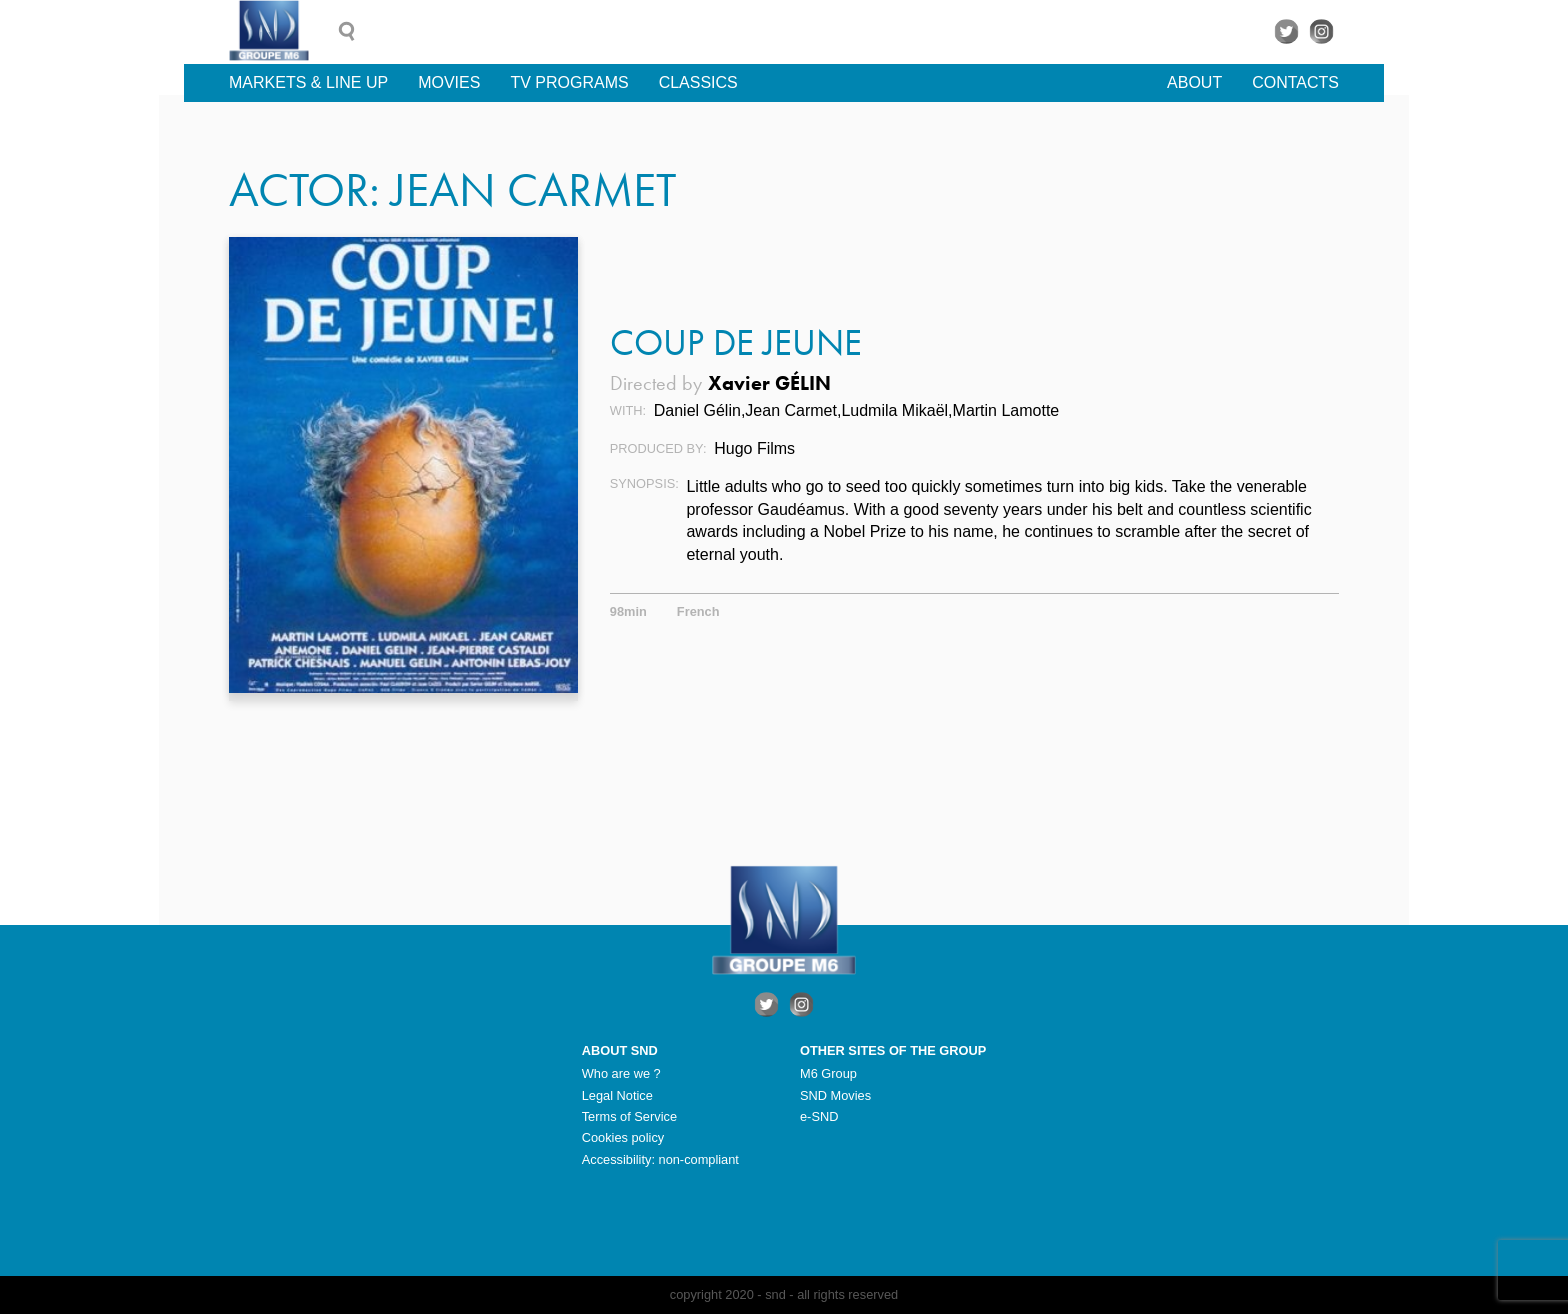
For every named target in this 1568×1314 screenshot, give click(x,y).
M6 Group (828, 1073)
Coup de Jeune (736, 342)
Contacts (1295, 82)
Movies (449, 82)
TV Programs (569, 82)
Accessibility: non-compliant (660, 1159)
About (1194, 82)
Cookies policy (623, 1137)
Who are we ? (621, 1073)
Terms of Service (629, 1116)
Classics (698, 82)
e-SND (819, 1116)
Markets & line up (308, 82)
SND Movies (835, 1095)
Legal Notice (617, 1095)
